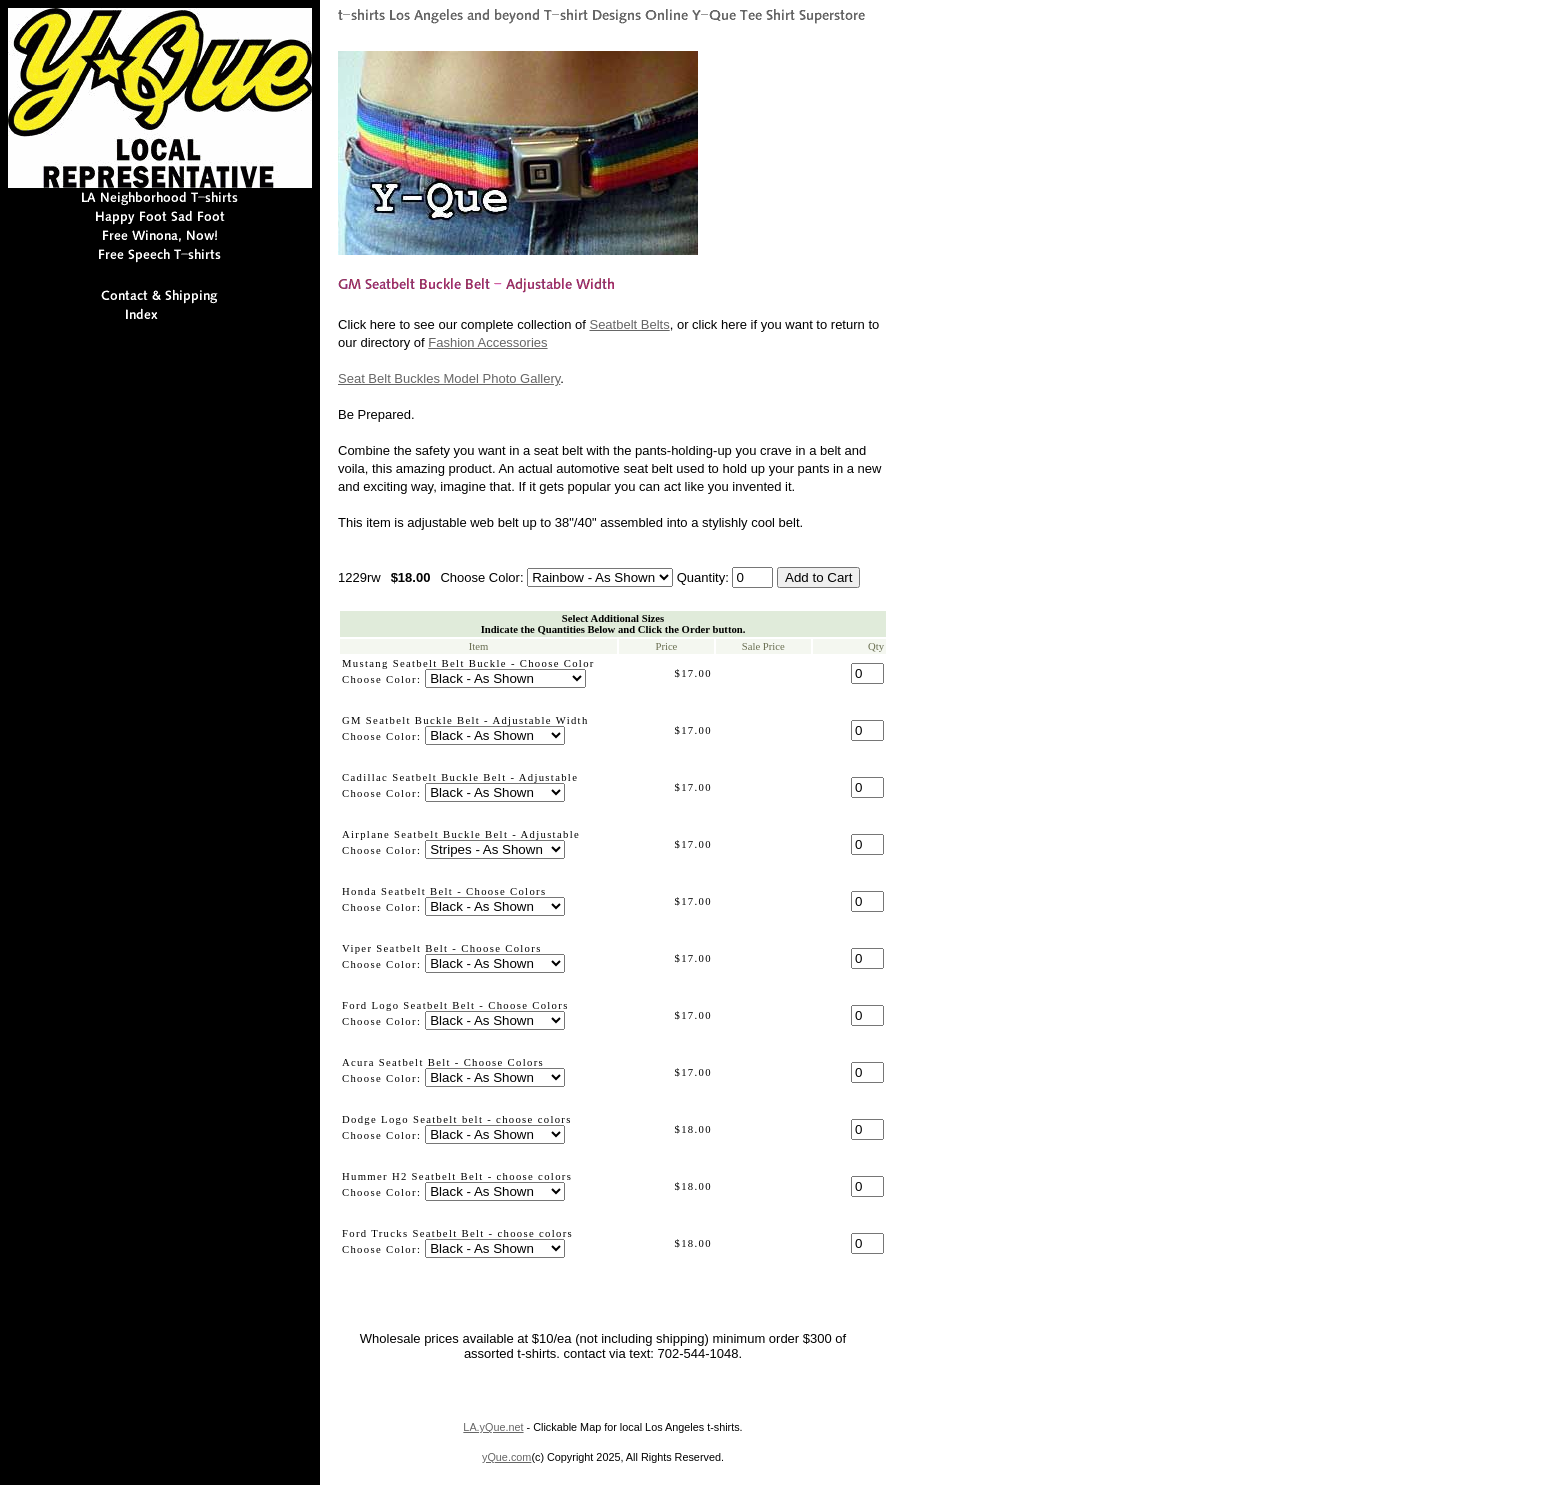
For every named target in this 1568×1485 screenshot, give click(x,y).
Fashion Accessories (487, 342)
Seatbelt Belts (629, 324)
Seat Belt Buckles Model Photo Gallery (449, 378)
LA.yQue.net (493, 1427)
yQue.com (506, 1457)
